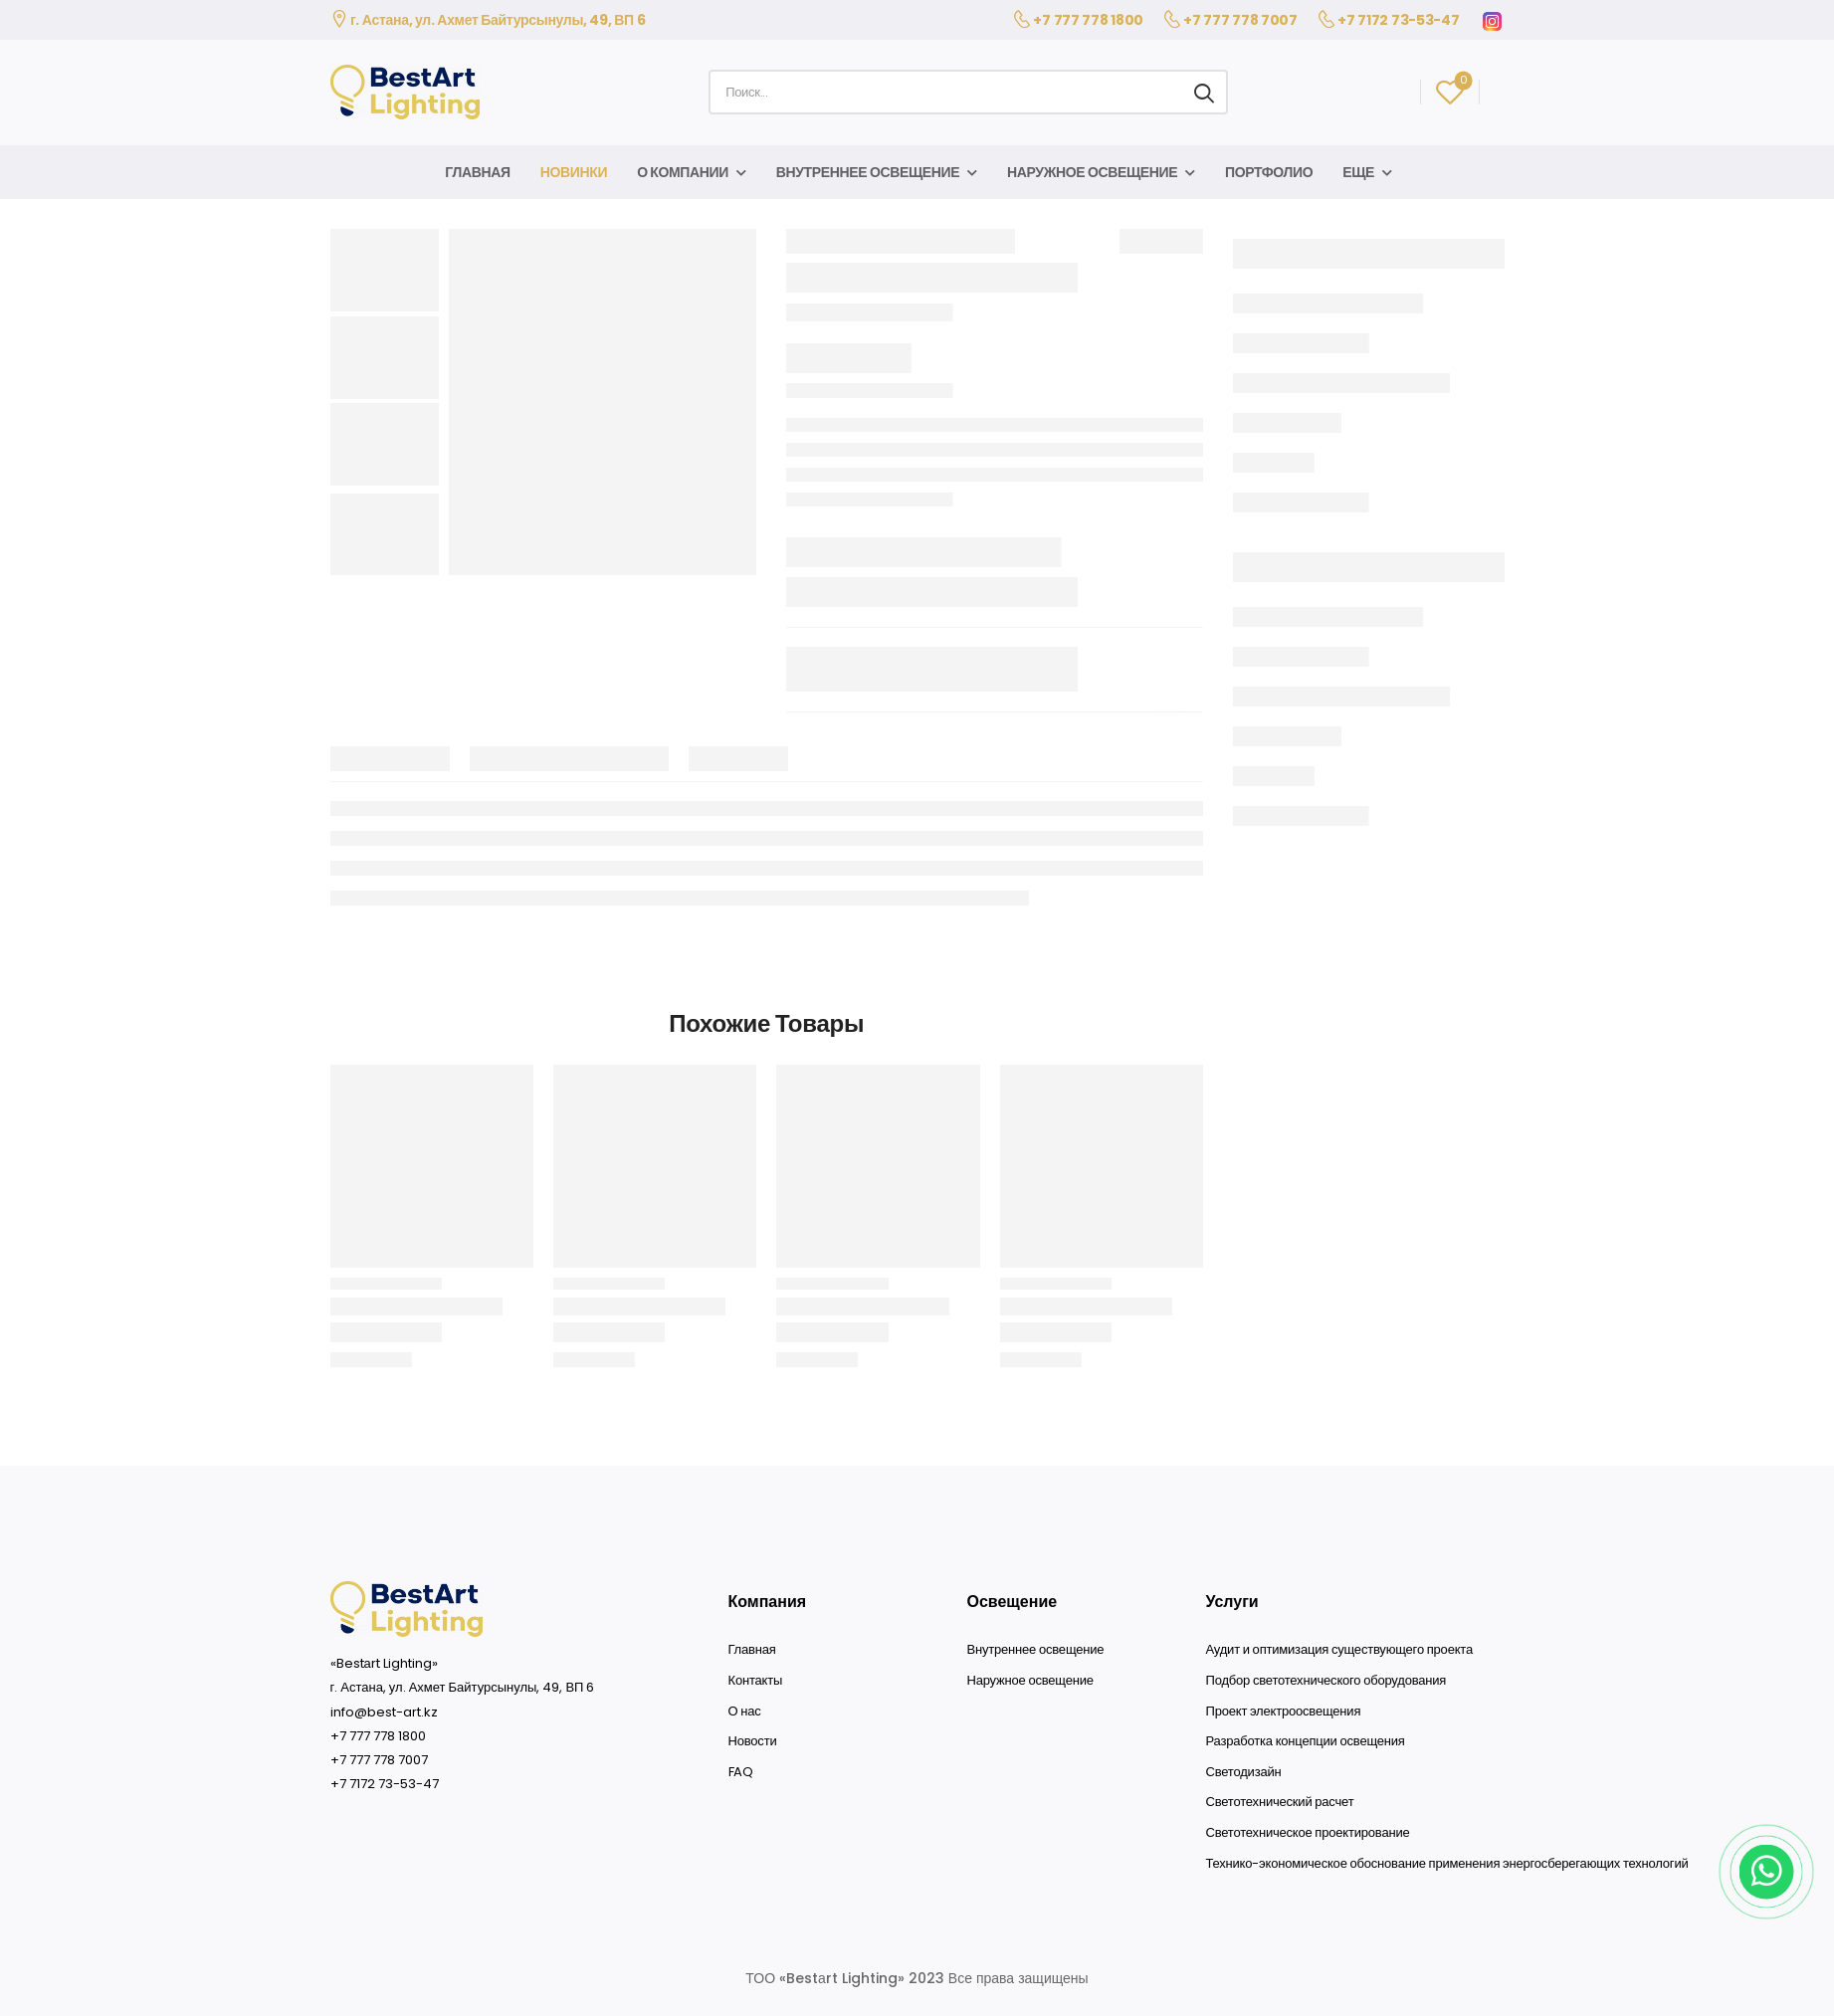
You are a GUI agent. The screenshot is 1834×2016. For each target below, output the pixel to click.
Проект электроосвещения (1283, 1711)
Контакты (755, 1681)
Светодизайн (1244, 1772)
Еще (1358, 172)
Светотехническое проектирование (1308, 1833)
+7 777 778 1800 (1088, 20)
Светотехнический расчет (1280, 1802)
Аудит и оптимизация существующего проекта (1339, 1650)
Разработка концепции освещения (1305, 1741)
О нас (744, 1711)
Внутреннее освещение (868, 172)
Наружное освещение (1092, 172)
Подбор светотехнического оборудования (1326, 1681)
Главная (477, 172)
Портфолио (1269, 172)
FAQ (740, 1772)
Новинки (573, 172)
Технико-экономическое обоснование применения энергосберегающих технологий (1447, 1864)
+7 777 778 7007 (1240, 20)
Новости (752, 1741)
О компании (682, 172)
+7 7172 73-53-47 (1398, 20)
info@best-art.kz (384, 1712)
